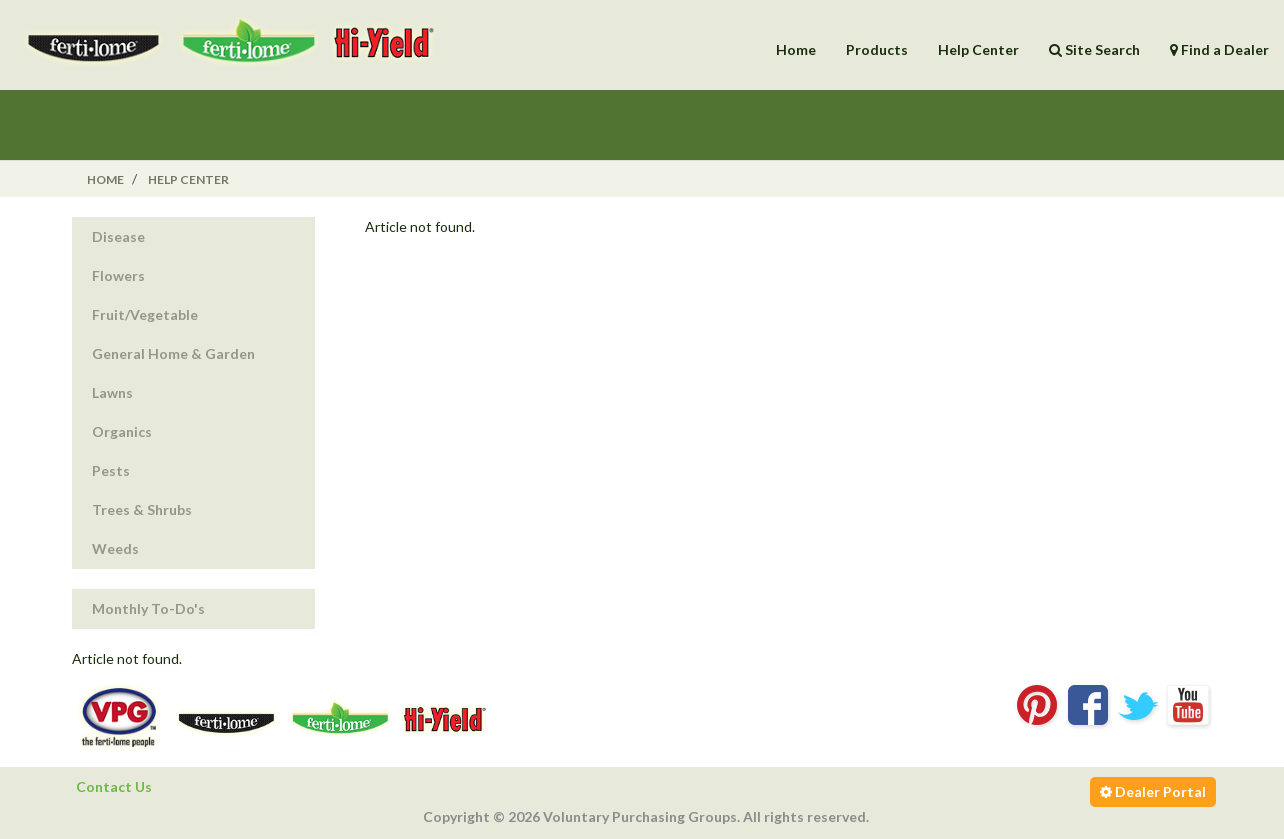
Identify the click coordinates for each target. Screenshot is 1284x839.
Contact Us (114, 786)
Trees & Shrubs (142, 509)
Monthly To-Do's (148, 608)
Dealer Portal (1153, 791)
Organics (122, 431)
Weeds (115, 548)
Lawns (112, 392)
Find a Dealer (1219, 49)
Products (877, 49)
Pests (111, 470)
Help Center (978, 49)
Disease (118, 236)
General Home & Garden (173, 353)
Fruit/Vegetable (145, 314)
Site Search (1094, 49)
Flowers (118, 275)
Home (796, 49)
